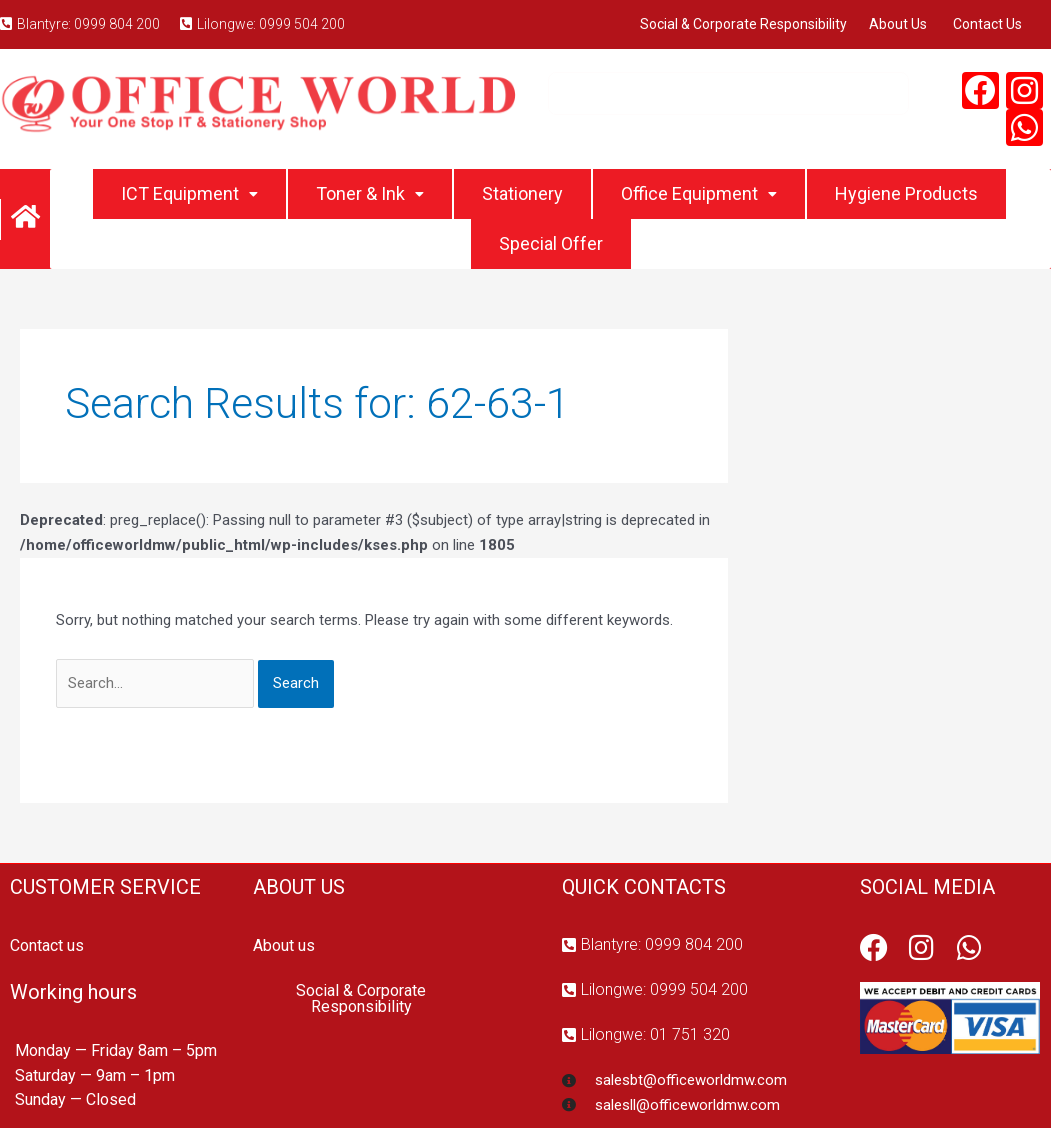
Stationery (522, 193)
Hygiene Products (906, 193)
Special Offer (551, 243)
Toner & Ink (370, 193)
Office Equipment (699, 193)
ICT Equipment (189, 193)
